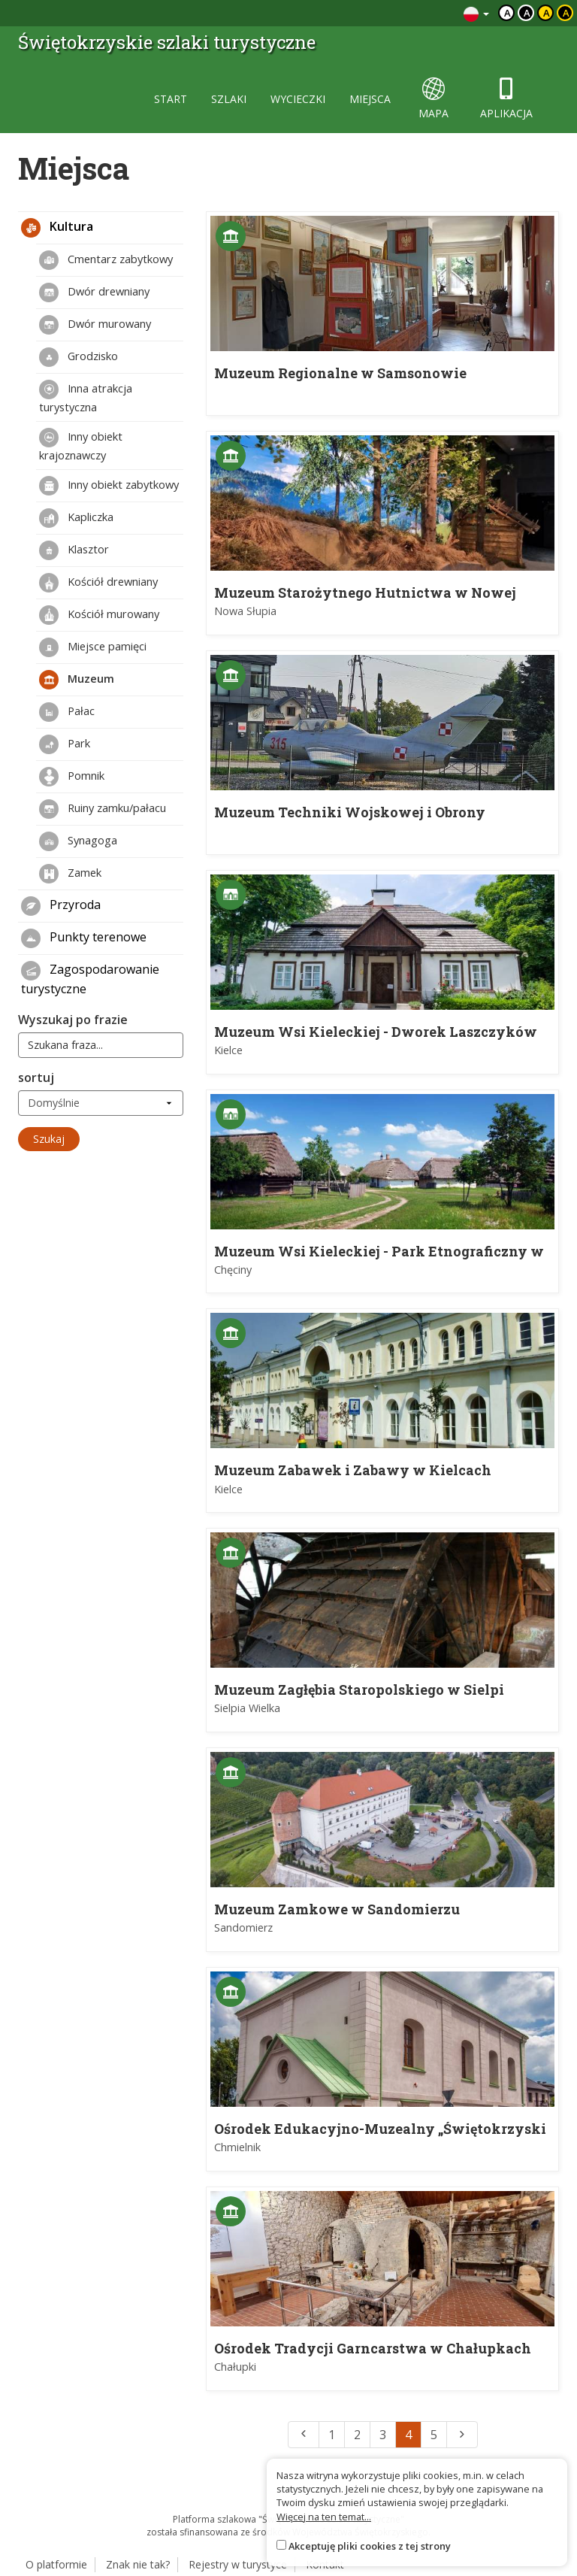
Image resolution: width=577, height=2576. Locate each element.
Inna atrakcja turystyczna (85, 397)
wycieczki (297, 99)
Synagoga (78, 841)
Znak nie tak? (138, 2564)
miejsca (370, 99)
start (170, 99)
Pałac (67, 712)
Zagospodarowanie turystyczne (90, 979)
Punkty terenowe (84, 938)
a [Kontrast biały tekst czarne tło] (527, 13)
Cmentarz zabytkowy (106, 260)
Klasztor (74, 550)
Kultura (57, 228)
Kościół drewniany (98, 582)
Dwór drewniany (94, 292)
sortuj (36, 1077)
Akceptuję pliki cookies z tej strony (369, 2546)
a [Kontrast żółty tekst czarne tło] (566, 13)
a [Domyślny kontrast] (507, 13)
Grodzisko (78, 357)
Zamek (70, 873)
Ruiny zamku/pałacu (102, 809)
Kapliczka (76, 518)
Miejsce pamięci (93, 647)
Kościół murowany (99, 615)
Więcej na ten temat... (323, 2516)
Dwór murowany (95, 325)
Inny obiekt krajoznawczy (80, 445)
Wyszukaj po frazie (73, 1019)
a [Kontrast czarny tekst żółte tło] (546, 13)
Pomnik (71, 776)
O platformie (56, 2564)
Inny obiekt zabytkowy (109, 486)
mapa (433, 98)
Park (64, 744)
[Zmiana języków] (476, 13)
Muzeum (76, 679)
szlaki (228, 99)
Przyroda (61, 906)
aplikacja (506, 98)
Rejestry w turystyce (238, 2564)
